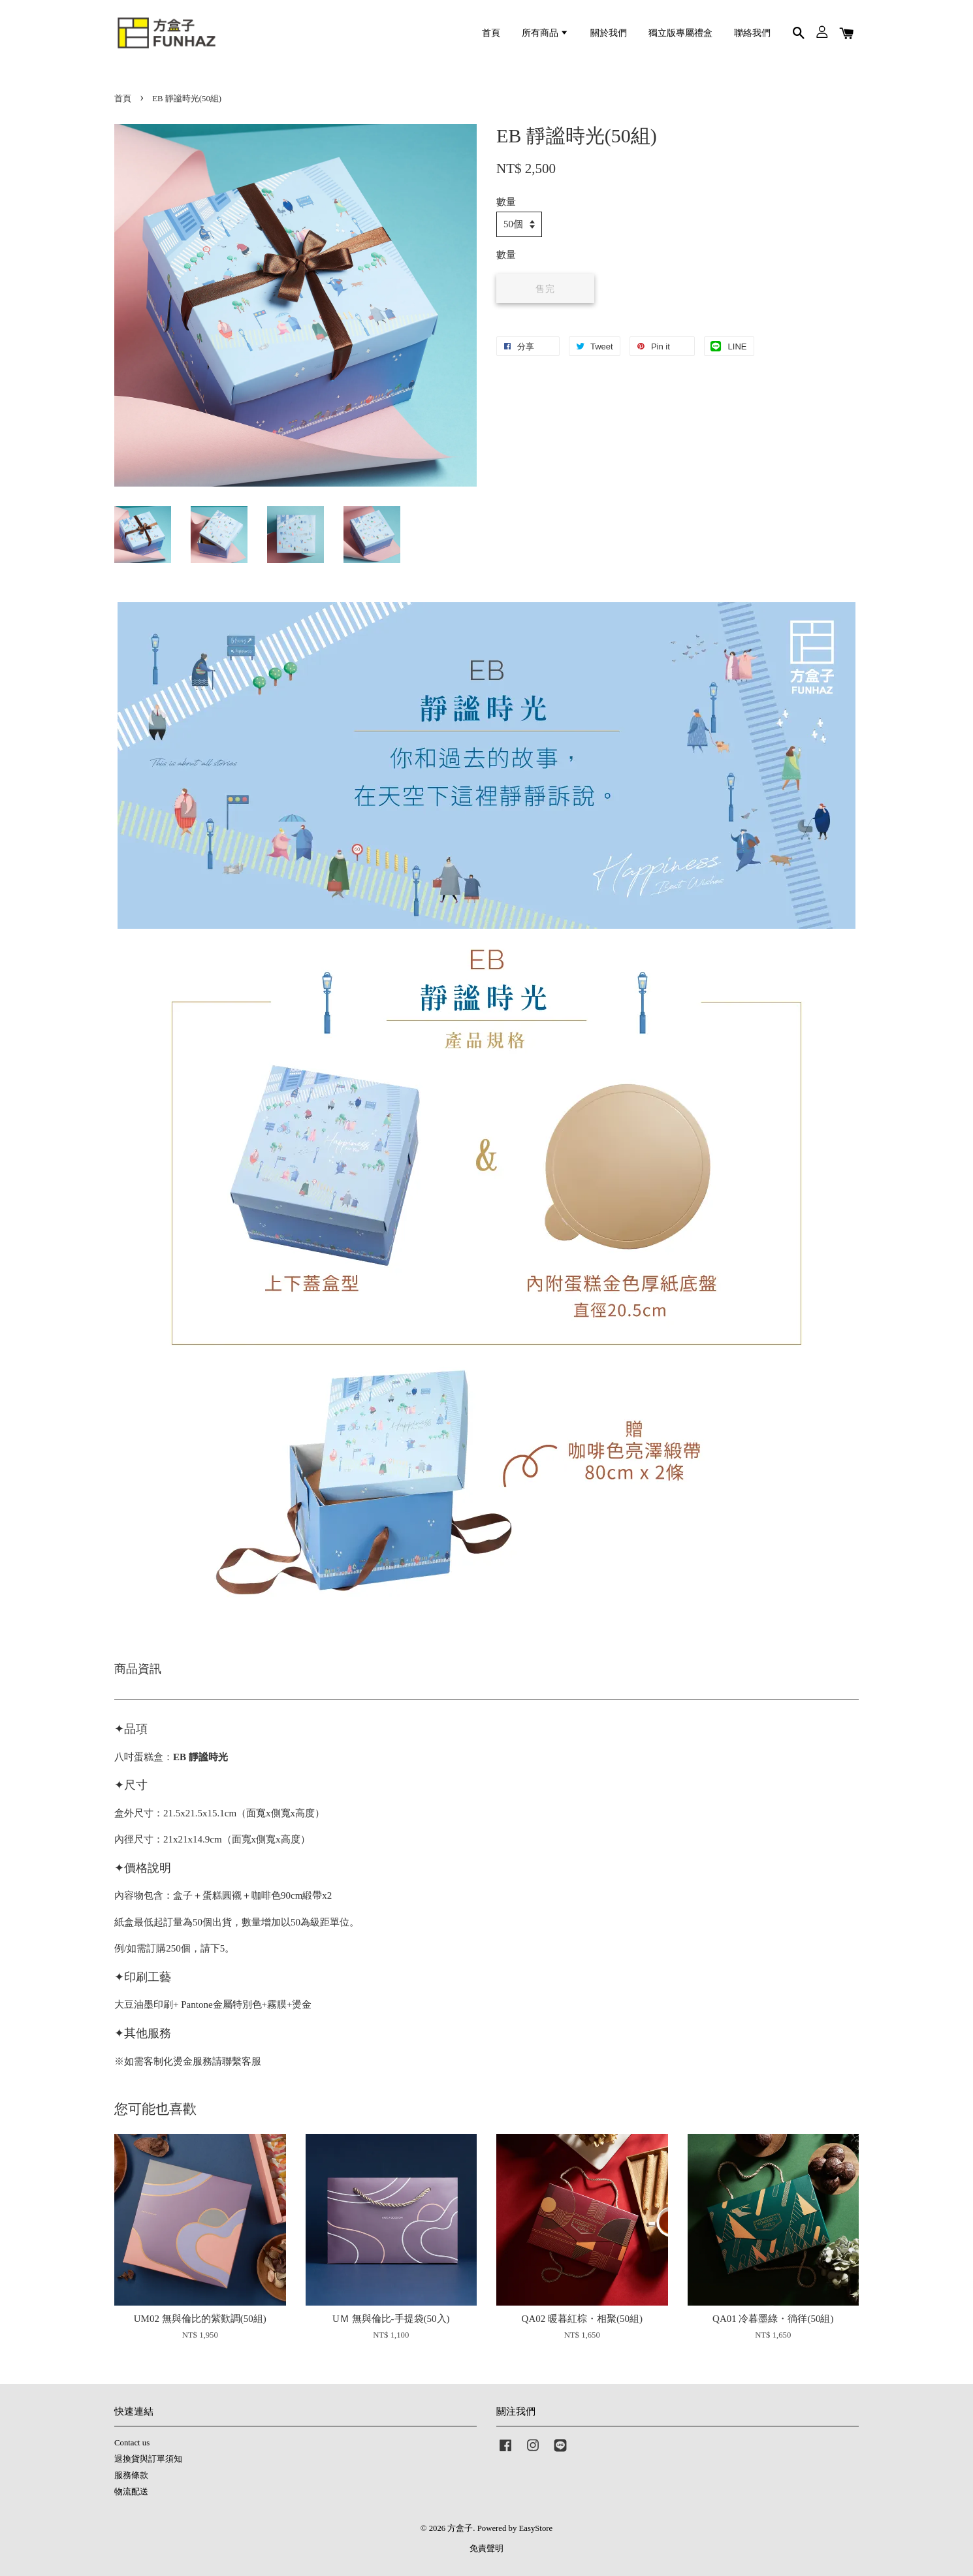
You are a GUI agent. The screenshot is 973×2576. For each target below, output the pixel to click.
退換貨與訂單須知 (148, 2459)
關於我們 (608, 33)
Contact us (132, 2442)
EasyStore (535, 2528)
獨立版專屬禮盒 (680, 33)
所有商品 (545, 33)
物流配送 (131, 2491)
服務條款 (131, 2475)
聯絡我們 (752, 33)
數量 (506, 202)
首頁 (491, 33)
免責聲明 (486, 2548)
